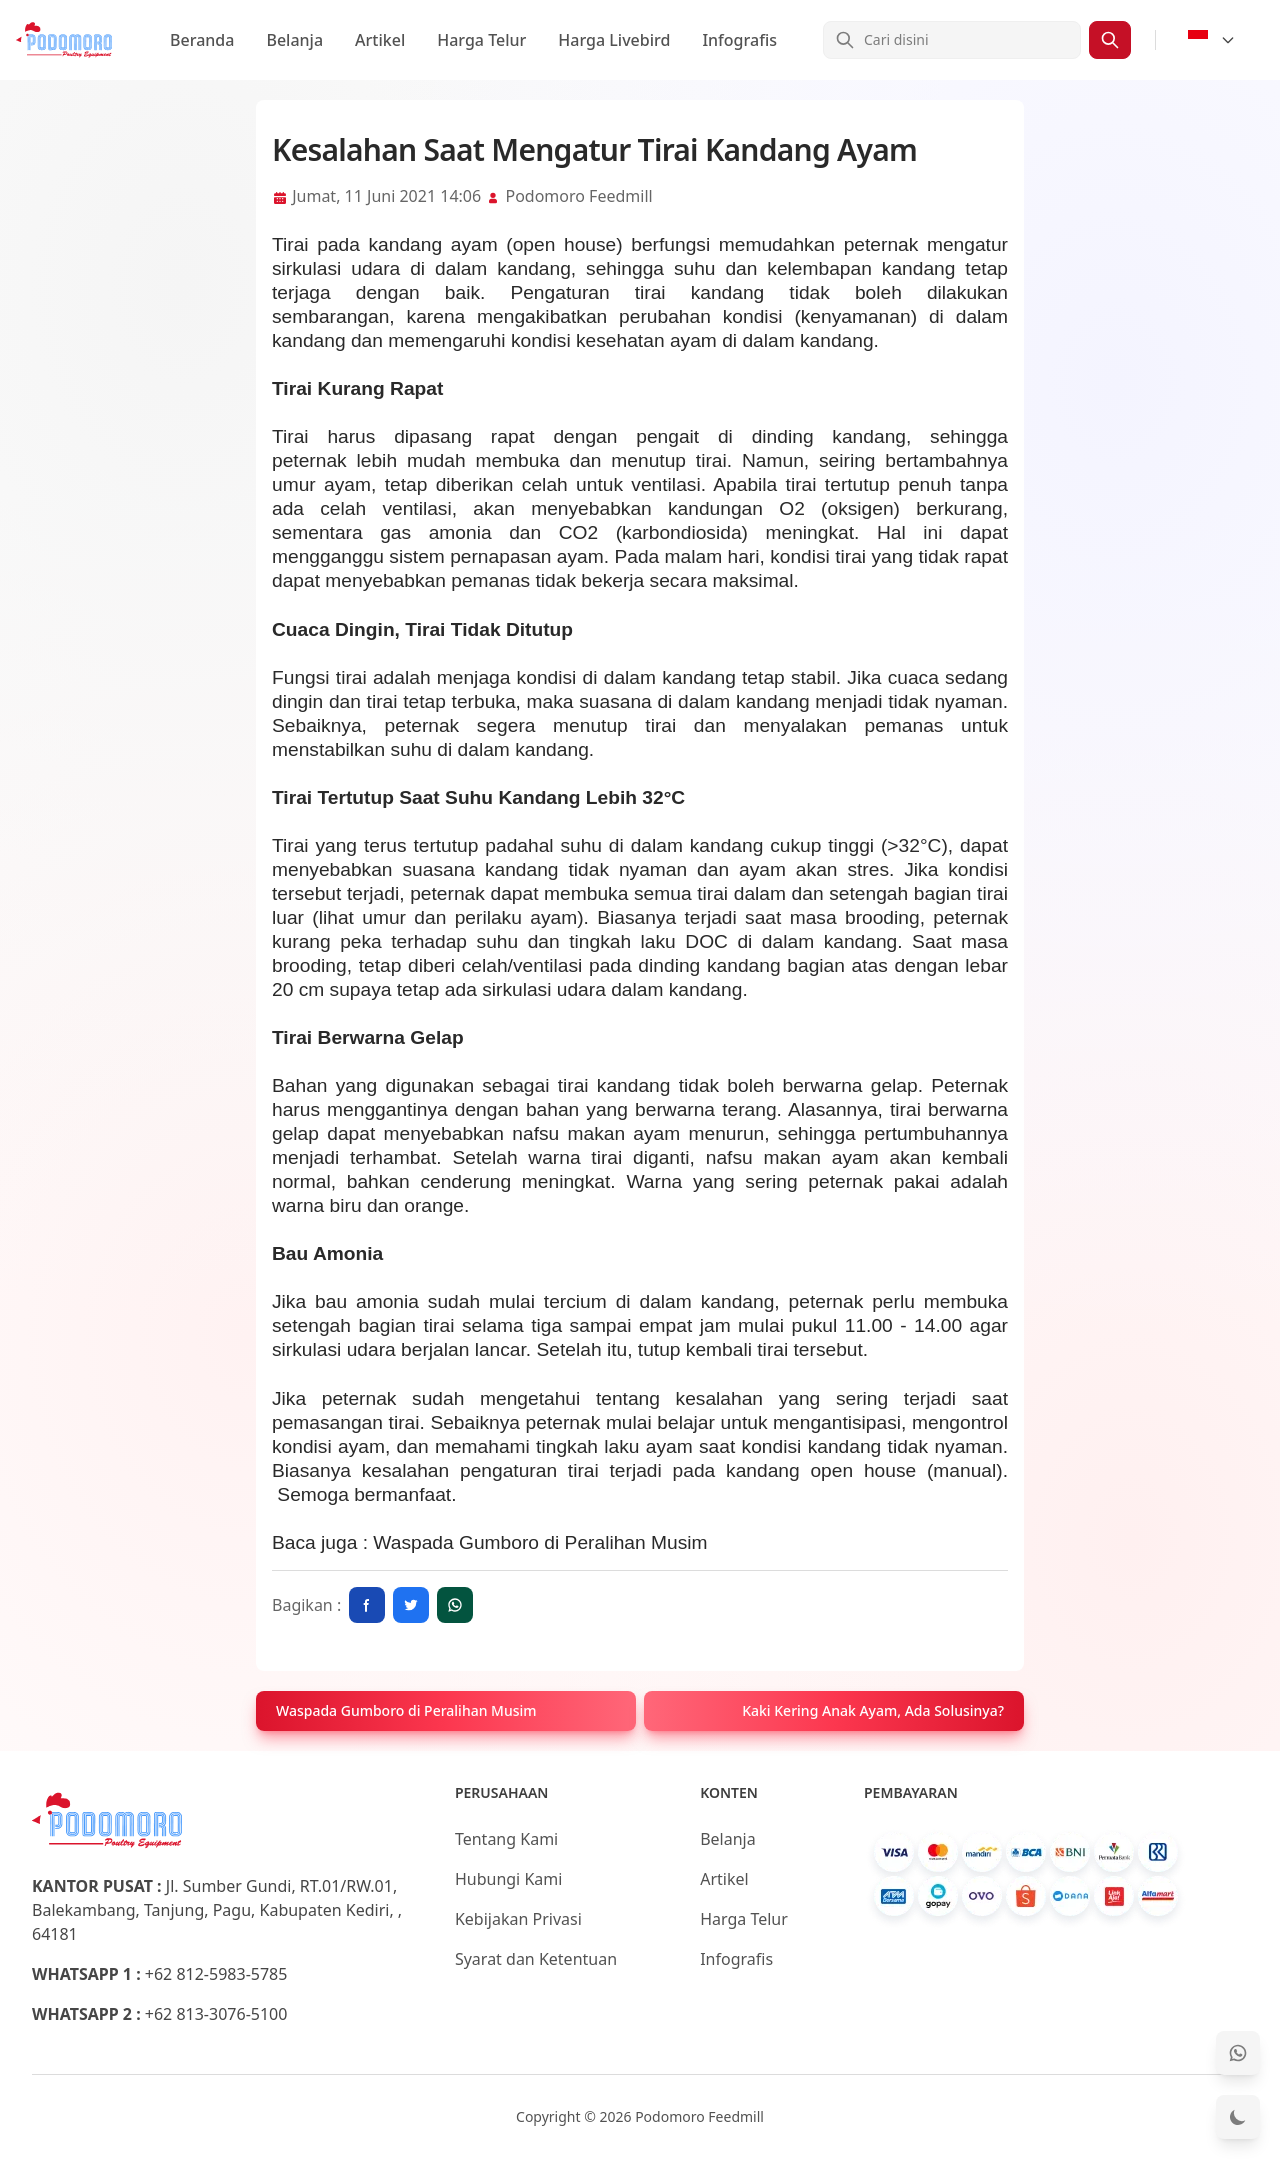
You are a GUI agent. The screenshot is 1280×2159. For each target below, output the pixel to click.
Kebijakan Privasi (518, 1919)
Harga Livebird (614, 40)
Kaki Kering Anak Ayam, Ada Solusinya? (873, 1710)
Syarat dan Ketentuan (536, 1959)
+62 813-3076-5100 (216, 2014)
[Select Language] (1212, 40)
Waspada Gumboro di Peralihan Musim (406, 1710)
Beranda (202, 40)
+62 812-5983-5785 (216, 1974)
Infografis (739, 40)
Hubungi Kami (508, 1879)
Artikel (380, 40)
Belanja (294, 40)
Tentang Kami (506, 1839)
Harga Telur (481, 40)
